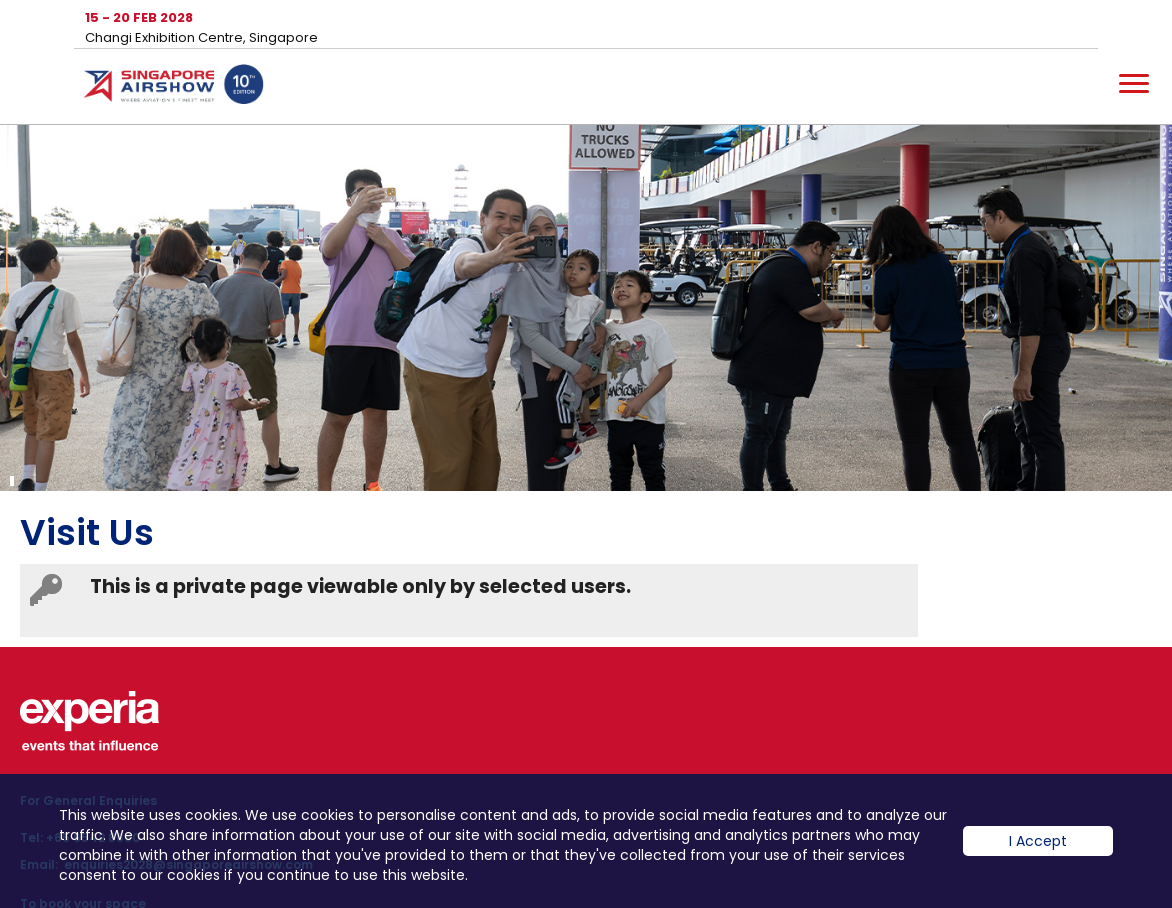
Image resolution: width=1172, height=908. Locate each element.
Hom (174, 88)
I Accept (1038, 856)
